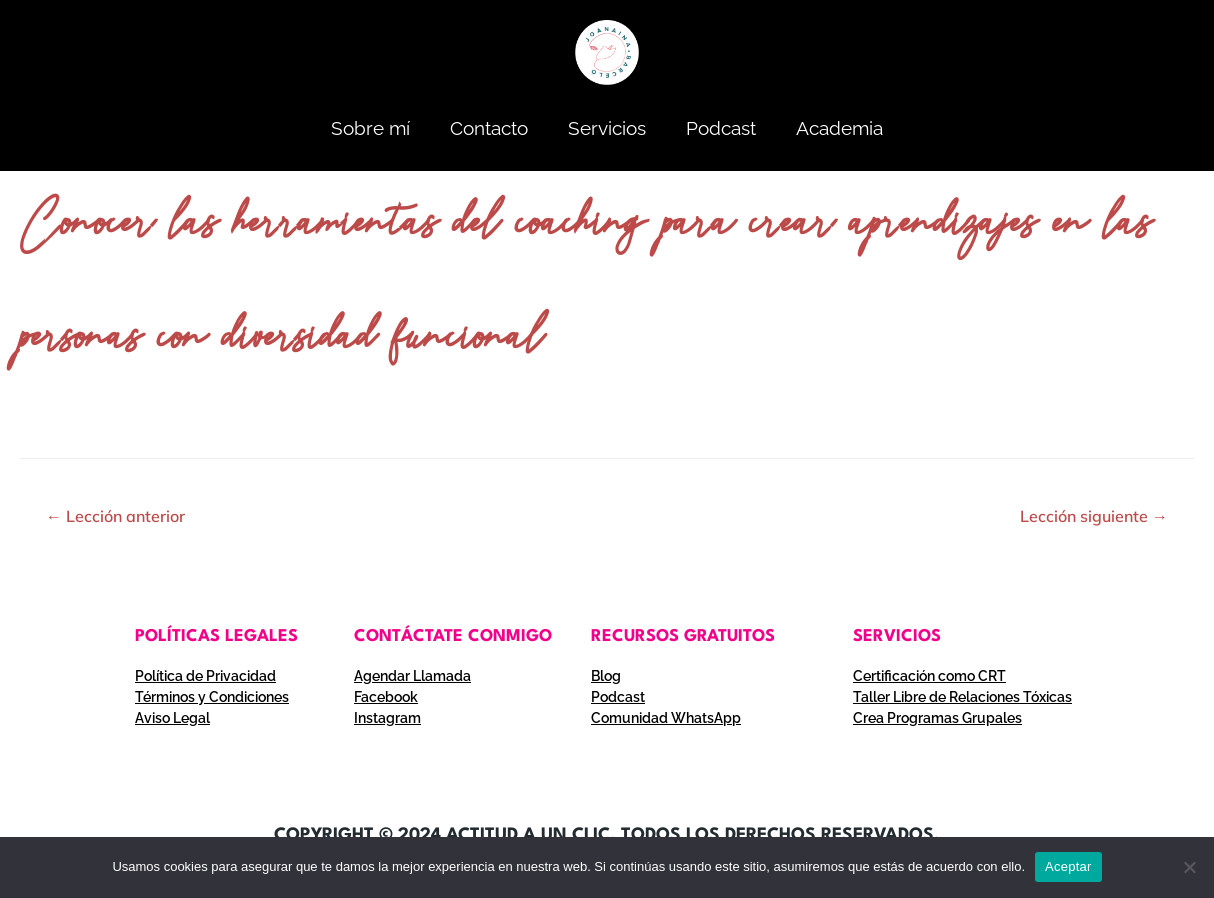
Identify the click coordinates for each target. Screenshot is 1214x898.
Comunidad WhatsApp (666, 718)
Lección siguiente (1094, 516)
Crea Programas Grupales (937, 718)
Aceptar (1068, 866)
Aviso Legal (172, 718)
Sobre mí (370, 128)
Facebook (386, 697)
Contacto (489, 128)
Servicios (607, 128)
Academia (839, 128)
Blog (606, 676)
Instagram (387, 718)
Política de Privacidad (205, 676)
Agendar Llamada (412, 676)
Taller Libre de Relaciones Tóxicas (962, 697)
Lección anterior (115, 516)
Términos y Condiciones (212, 697)
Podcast (721, 128)
